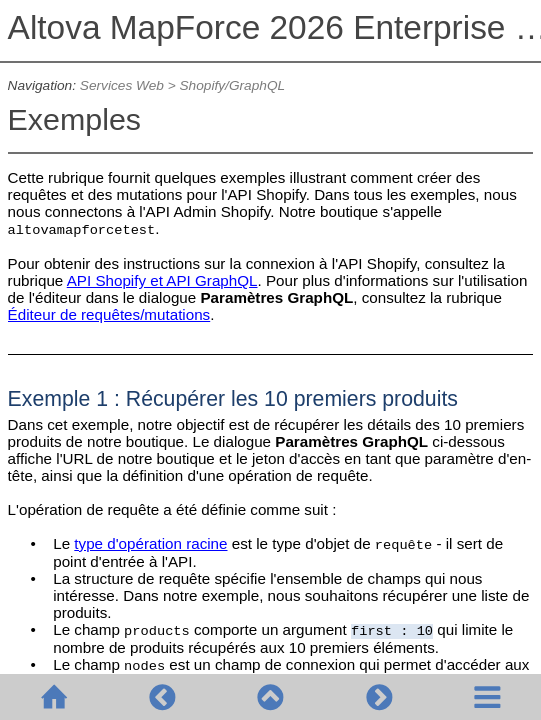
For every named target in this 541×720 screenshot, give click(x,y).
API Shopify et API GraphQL (162, 280)
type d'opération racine (150, 543)
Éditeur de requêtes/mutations (109, 314)
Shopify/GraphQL (232, 85)
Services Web (122, 85)
